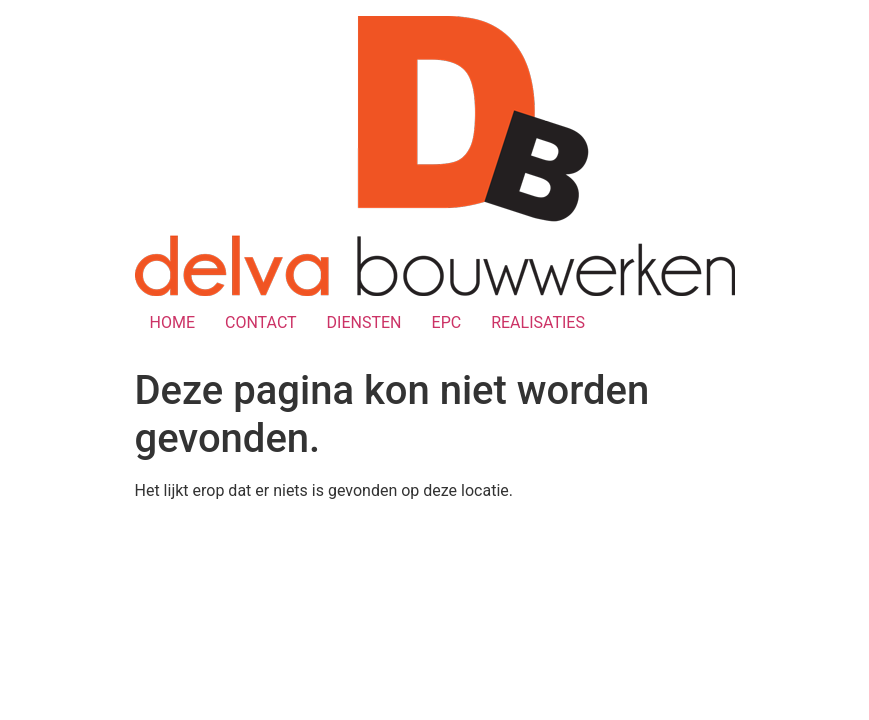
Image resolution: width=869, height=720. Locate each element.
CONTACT (261, 322)
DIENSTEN (364, 322)
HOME (172, 322)
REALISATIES (538, 322)
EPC (447, 322)
